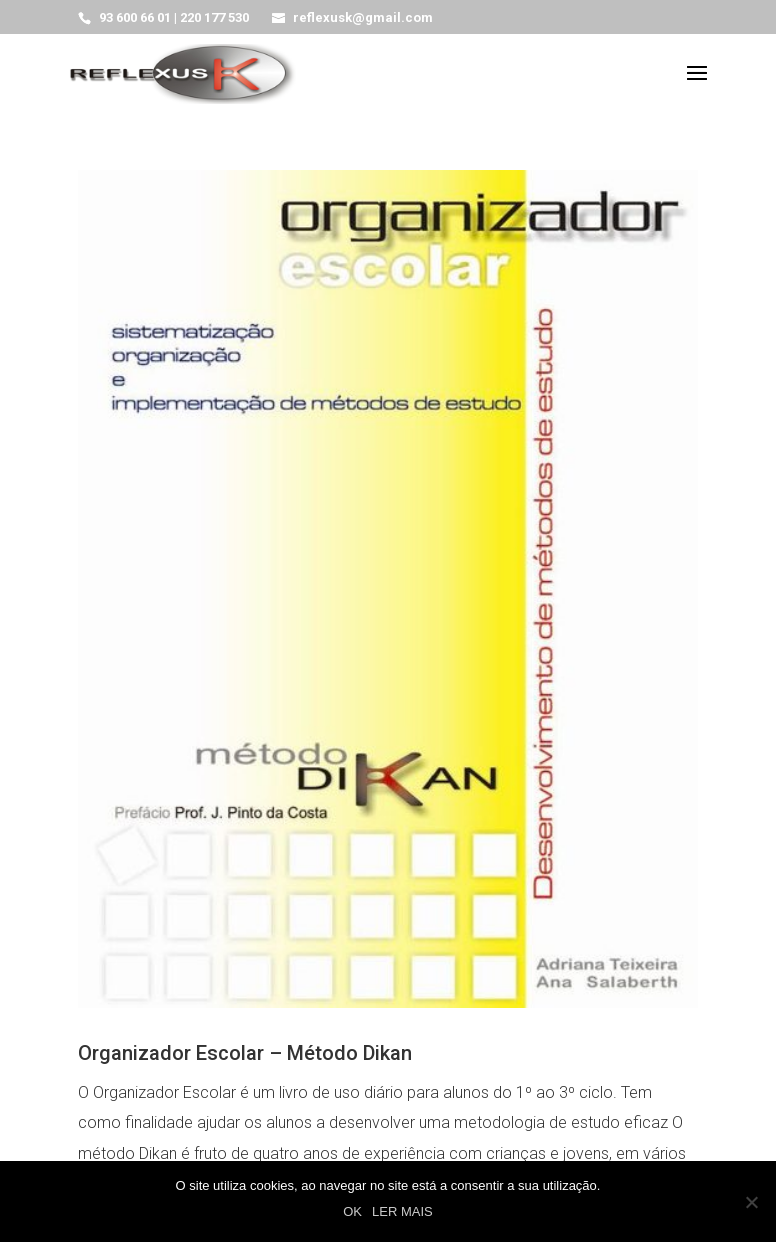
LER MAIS (402, 1211)
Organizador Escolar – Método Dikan (245, 1053)
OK (352, 1211)
